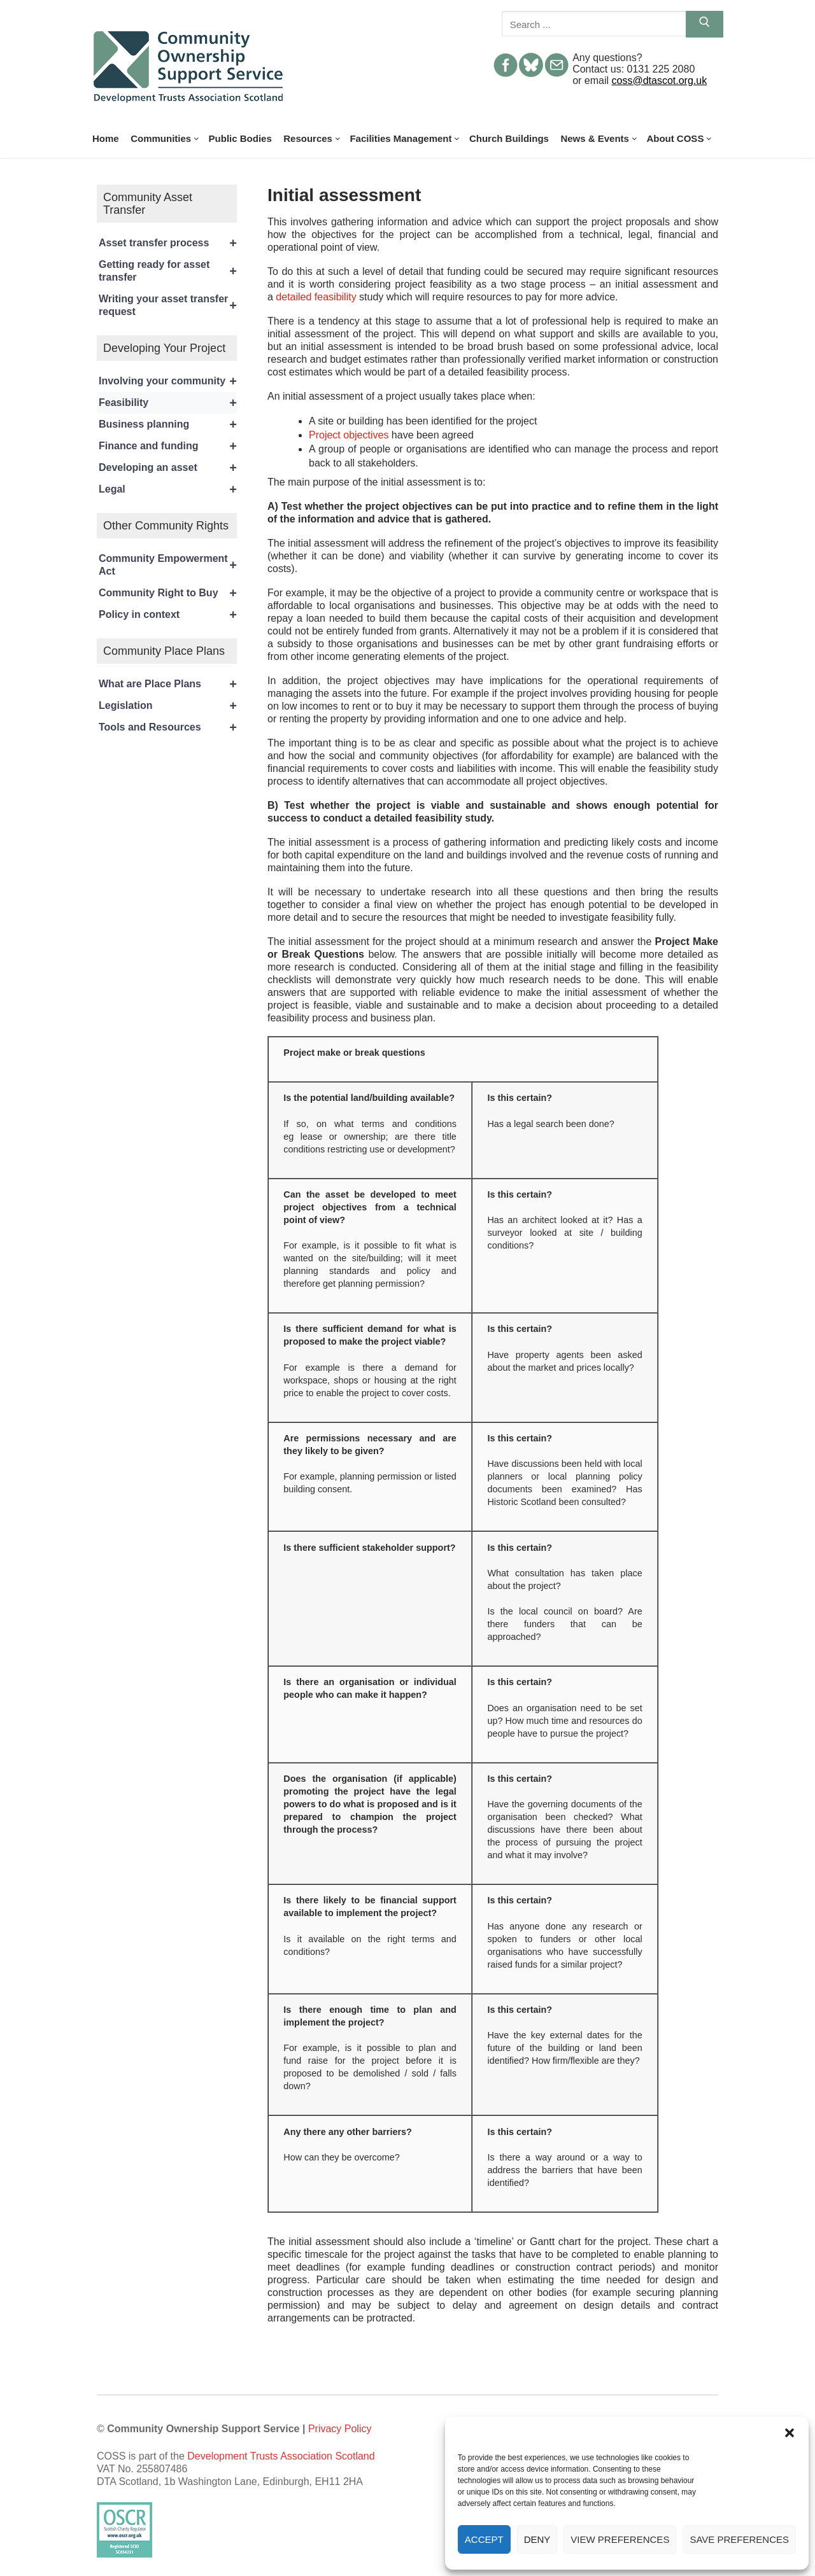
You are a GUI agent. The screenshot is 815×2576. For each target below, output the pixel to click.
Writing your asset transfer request (168, 305)
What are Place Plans (168, 684)
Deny (537, 2539)
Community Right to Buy (168, 593)
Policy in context (168, 615)
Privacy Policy (340, 2428)
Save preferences (739, 2539)
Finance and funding (168, 446)
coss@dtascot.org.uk (659, 80)
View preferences (619, 2539)
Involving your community (168, 381)
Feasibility (168, 403)
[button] (789, 2432)
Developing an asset (168, 468)
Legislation (168, 706)
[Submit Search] (704, 24)
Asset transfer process (168, 243)
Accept (484, 2539)
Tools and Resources (168, 727)
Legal (168, 489)
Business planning (168, 424)
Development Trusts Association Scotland (280, 2456)
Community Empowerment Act (168, 565)
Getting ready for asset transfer (168, 271)
